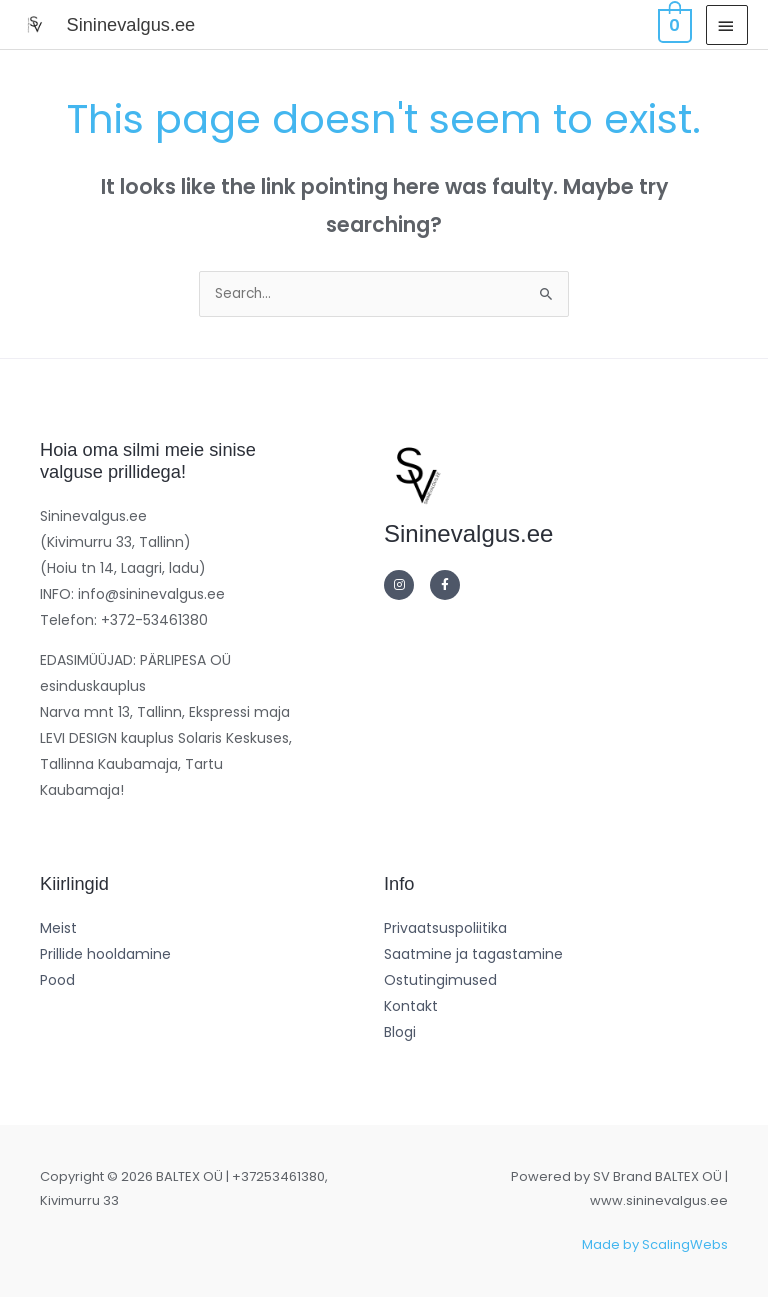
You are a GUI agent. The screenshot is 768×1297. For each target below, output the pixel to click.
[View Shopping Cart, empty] (673, 24)
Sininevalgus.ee (130, 24)
